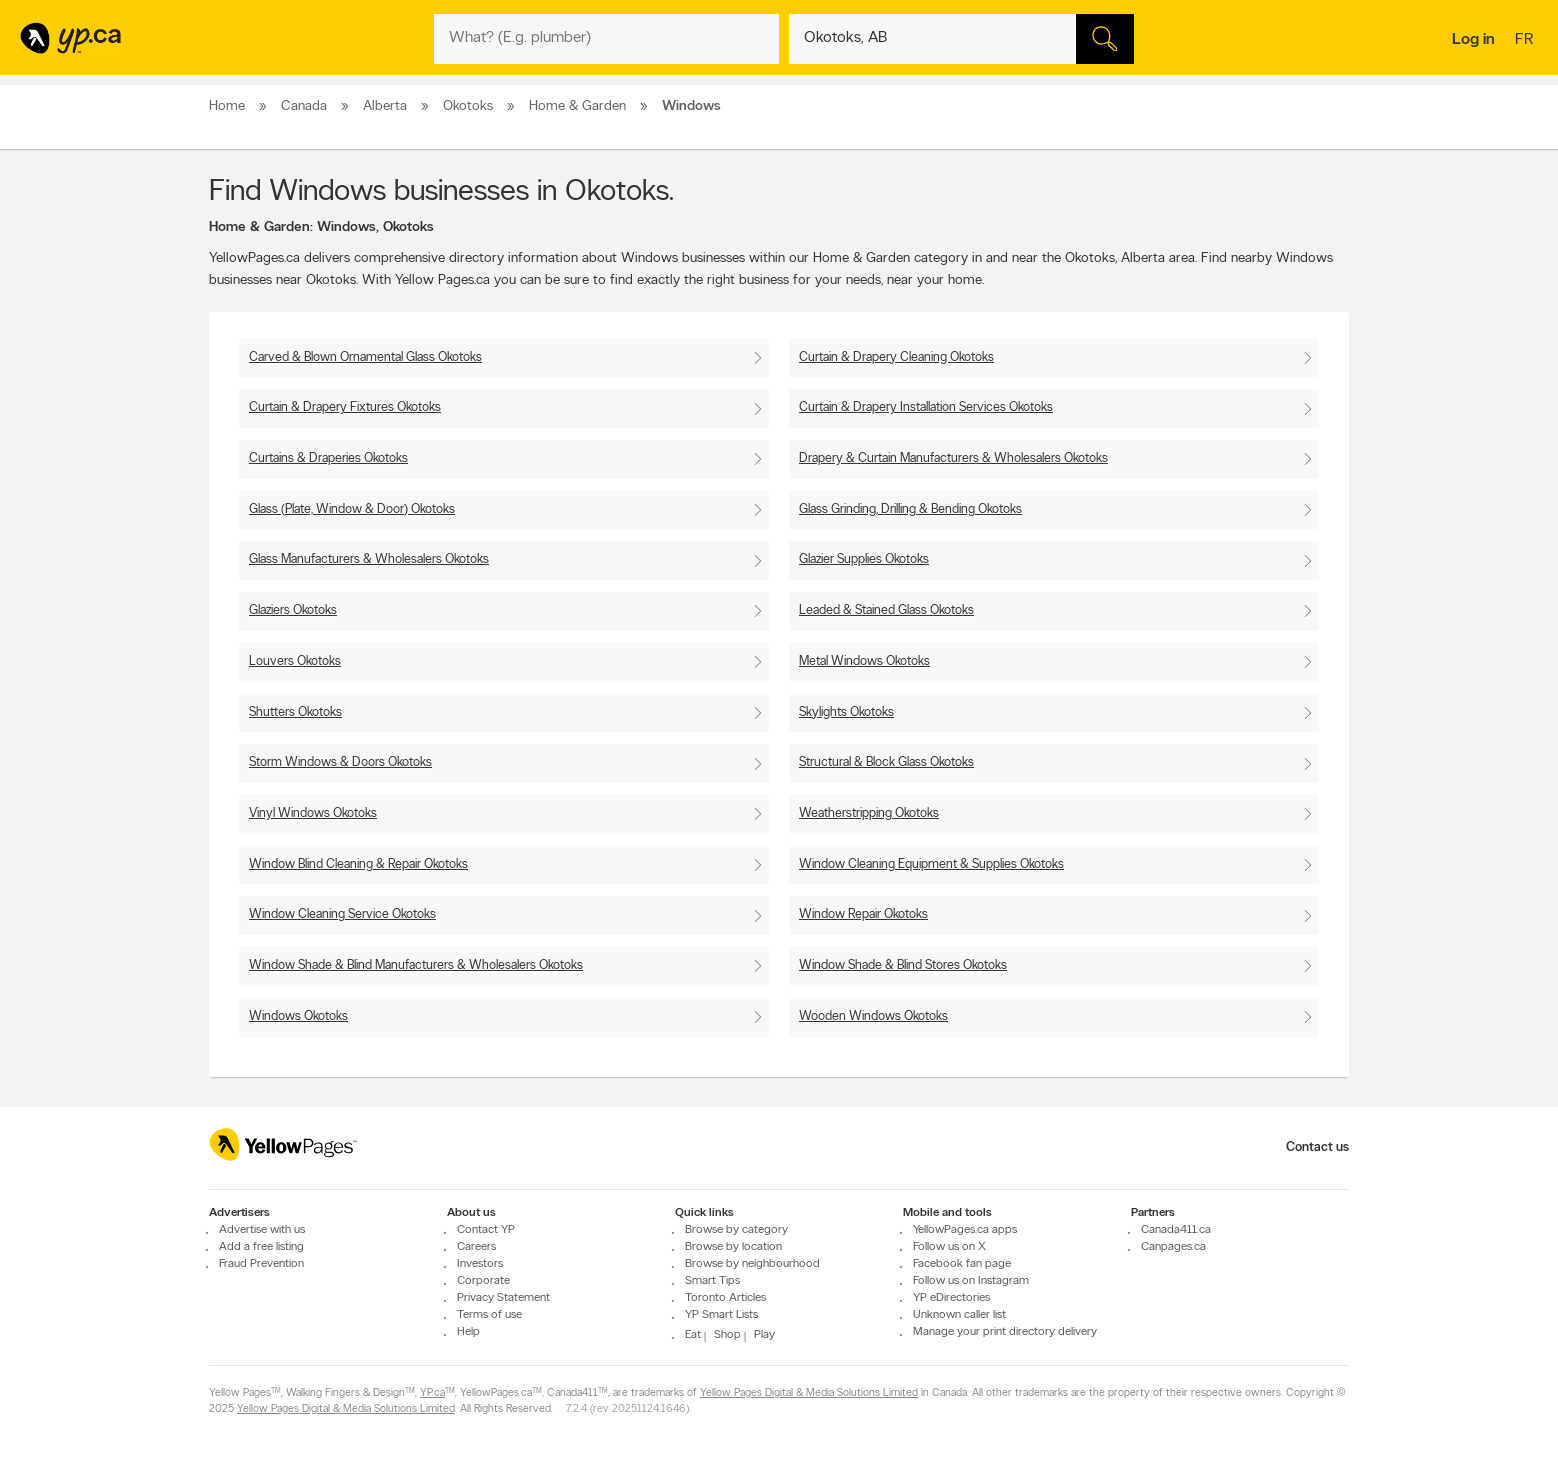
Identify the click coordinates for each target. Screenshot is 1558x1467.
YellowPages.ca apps (965, 1230)
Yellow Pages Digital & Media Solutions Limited (809, 1393)
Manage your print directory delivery (1005, 1332)
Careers (476, 1247)
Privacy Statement (503, 1298)
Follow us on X (949, 1247)
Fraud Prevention (261, 1264)
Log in (1473, 40)
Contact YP (486, 1230)
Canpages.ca (1173, 1247)
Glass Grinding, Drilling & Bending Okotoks (910, 509)
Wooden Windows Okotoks (873, 1016)
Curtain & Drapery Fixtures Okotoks (345, 407)
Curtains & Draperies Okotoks (328, 458)
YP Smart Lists (721, 1315)
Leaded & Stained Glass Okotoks (886, 610)
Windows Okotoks (298, 1016)
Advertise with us (262, 1230)
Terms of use (489, 1315)
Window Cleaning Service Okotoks (342, 914)
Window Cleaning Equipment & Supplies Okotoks (931, 864)
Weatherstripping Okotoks (869, 813)
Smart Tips (712, 1281)
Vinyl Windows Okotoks (313, 813)
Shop (727, 1335)
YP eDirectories (951, 1298)
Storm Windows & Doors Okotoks (340, 762)
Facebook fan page (962, 1264)
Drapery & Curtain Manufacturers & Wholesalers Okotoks (953, 458)
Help (468, 1332)
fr (1526, 41)
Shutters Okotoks (295, 712)
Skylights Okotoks (846, 712)
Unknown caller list (959, 1315)
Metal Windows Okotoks (864, 661)
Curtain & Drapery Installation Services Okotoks (926, 407)
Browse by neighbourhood (752, 1264)
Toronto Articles (725, 1298)
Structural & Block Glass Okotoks (886, 762)
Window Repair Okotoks (863, 914)
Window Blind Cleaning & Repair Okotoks (358, 864)
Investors (480, 1264)
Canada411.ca (1176, 1230)
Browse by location (733, 1247)
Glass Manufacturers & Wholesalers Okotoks (369, 559)
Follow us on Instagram (971, 1281)
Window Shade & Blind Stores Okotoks (903, 965)
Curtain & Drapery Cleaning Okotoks (896, 357)
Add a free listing (261, 1247)
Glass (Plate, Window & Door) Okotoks (352, 509)
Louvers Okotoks (295, 661)
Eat (693, 1335)
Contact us (1317, 1147)
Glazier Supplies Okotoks (864, 559)
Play (764, 1335)
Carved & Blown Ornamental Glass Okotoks (365, 357)
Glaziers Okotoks (293, 610)
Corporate (483, 1281)
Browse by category (736, 1230)
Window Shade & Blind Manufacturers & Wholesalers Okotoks (416, 965)
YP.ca (432, 1393)
